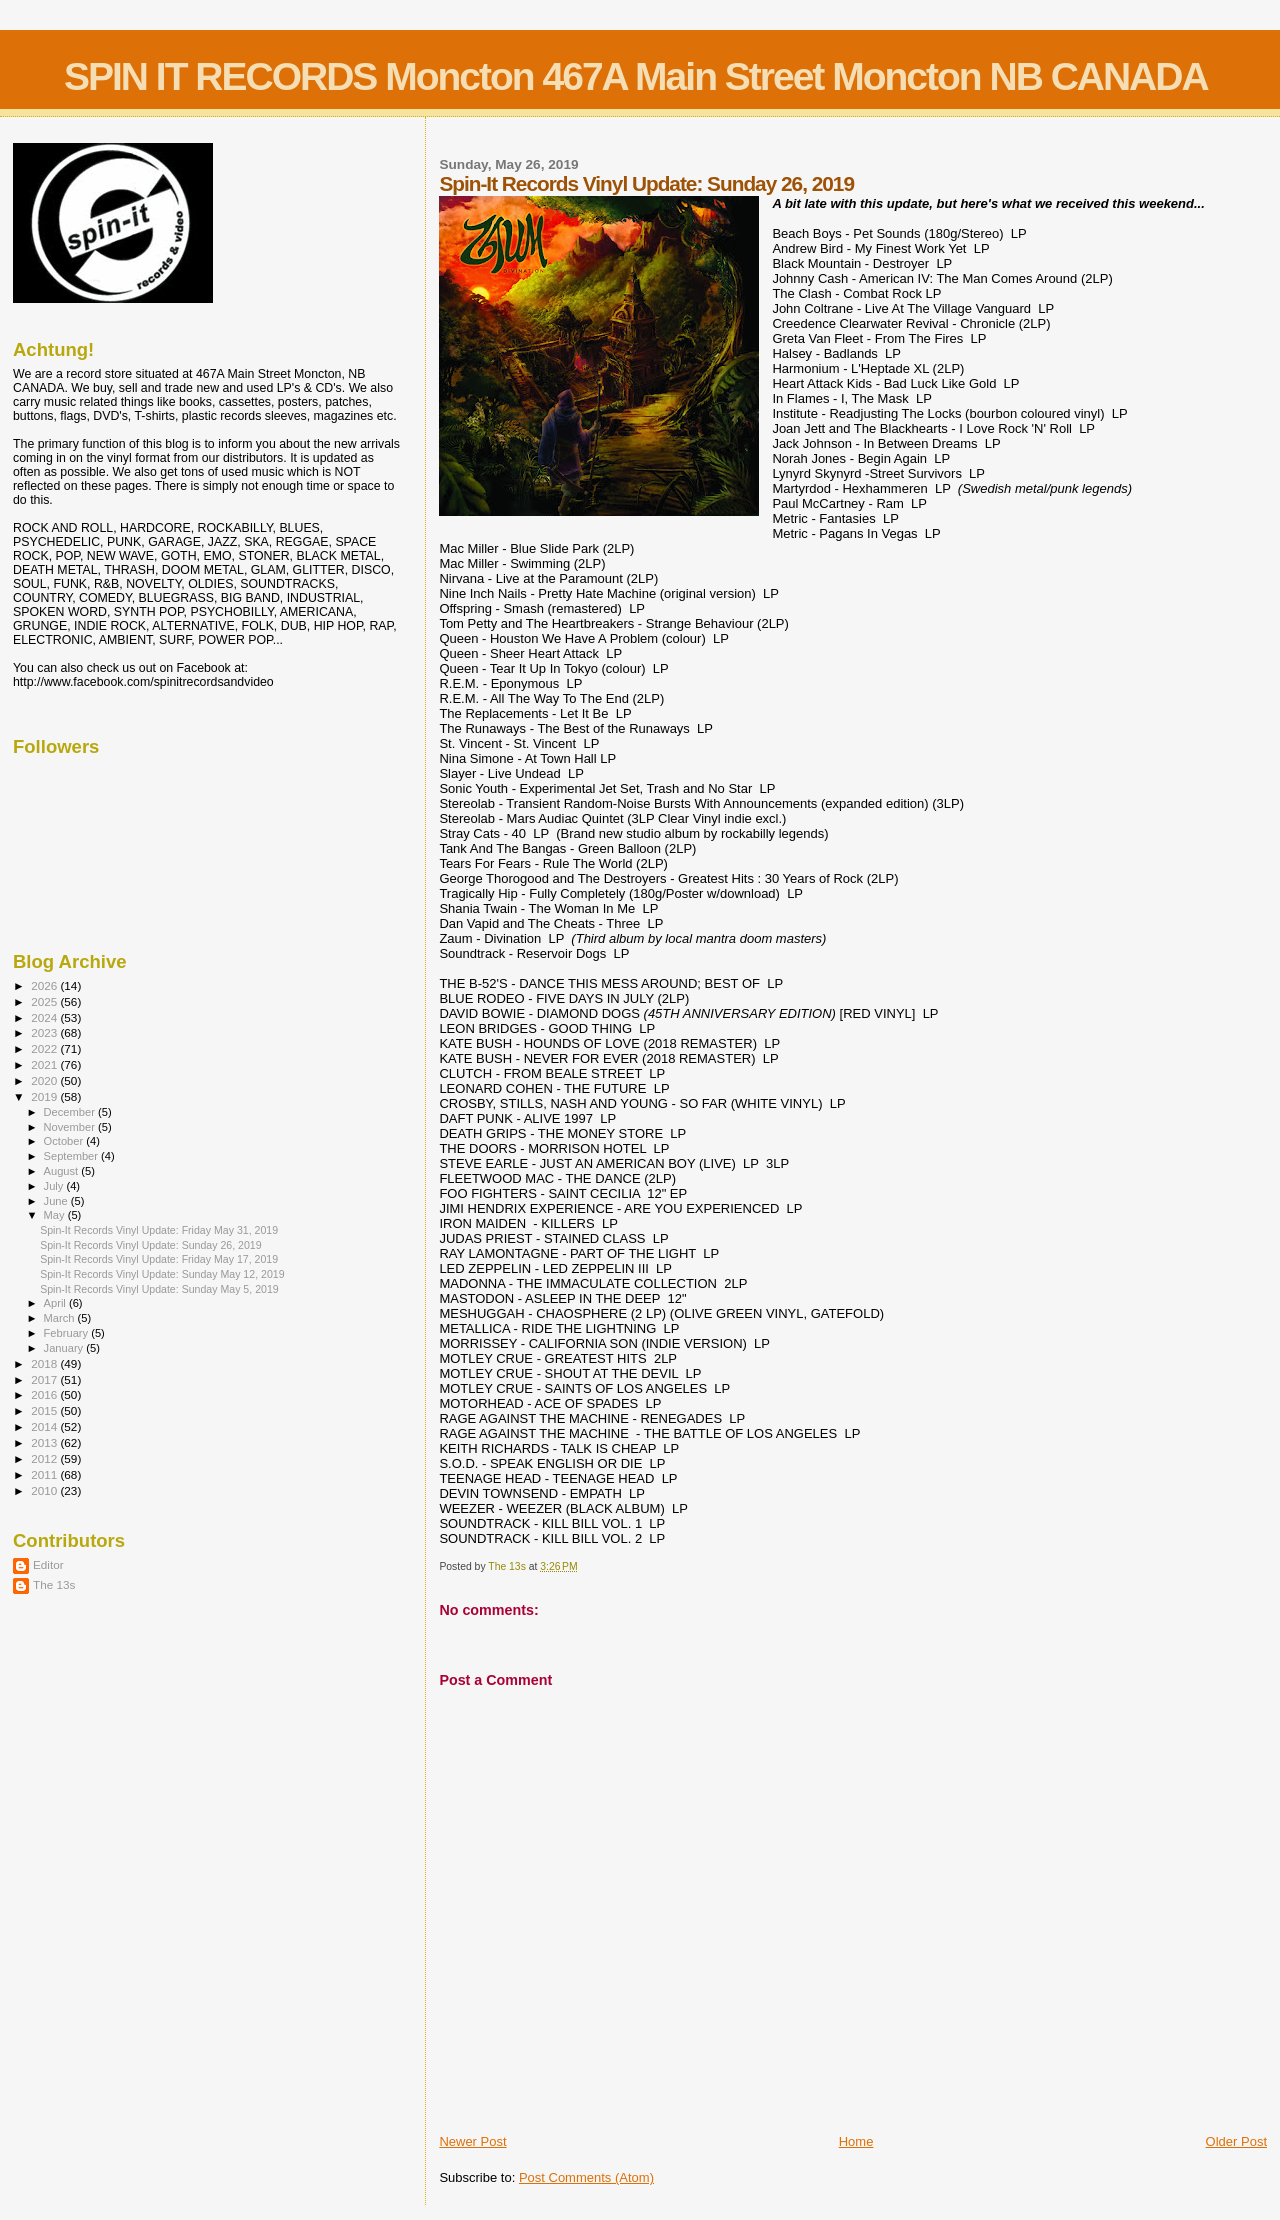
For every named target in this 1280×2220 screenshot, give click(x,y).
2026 (45, 985)
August (63, 1171)
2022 (45, 1048)
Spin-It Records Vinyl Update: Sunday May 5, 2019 (159, 1289)
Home (856, 2141)
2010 (45, 1490)
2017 (45, 1379)
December (71, 1112)
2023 (45, 1032)
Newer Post (472, 2141)
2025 (45, 1001)
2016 (45, 1394)
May (56, 1215)
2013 (45, 1442)
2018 (45, 1363)
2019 (45, 1096)
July (55, 1186)
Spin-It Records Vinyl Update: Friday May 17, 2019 (159, 1259)
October (65, 1141)
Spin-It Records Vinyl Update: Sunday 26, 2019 (151, 1245)
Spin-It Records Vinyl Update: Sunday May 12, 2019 (162, 1274)
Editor (48, 1564)
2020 (45, 1080)
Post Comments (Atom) (586, 2177)
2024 (45, 1017)
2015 (45, 1410)
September (73, 1156)
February (68, 1333)
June (57, 1201)
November (71, 1127)
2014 (45, 1426)
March (61, 1318)
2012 (45, 1458)
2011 (45, 1474)
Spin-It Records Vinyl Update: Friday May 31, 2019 (159, 1230)
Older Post (1236, 2141)
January (65, 1348)
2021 (45, 1064)
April (56, 1303)
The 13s (54, 1584)
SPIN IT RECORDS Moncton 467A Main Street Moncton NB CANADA (636, 76)
